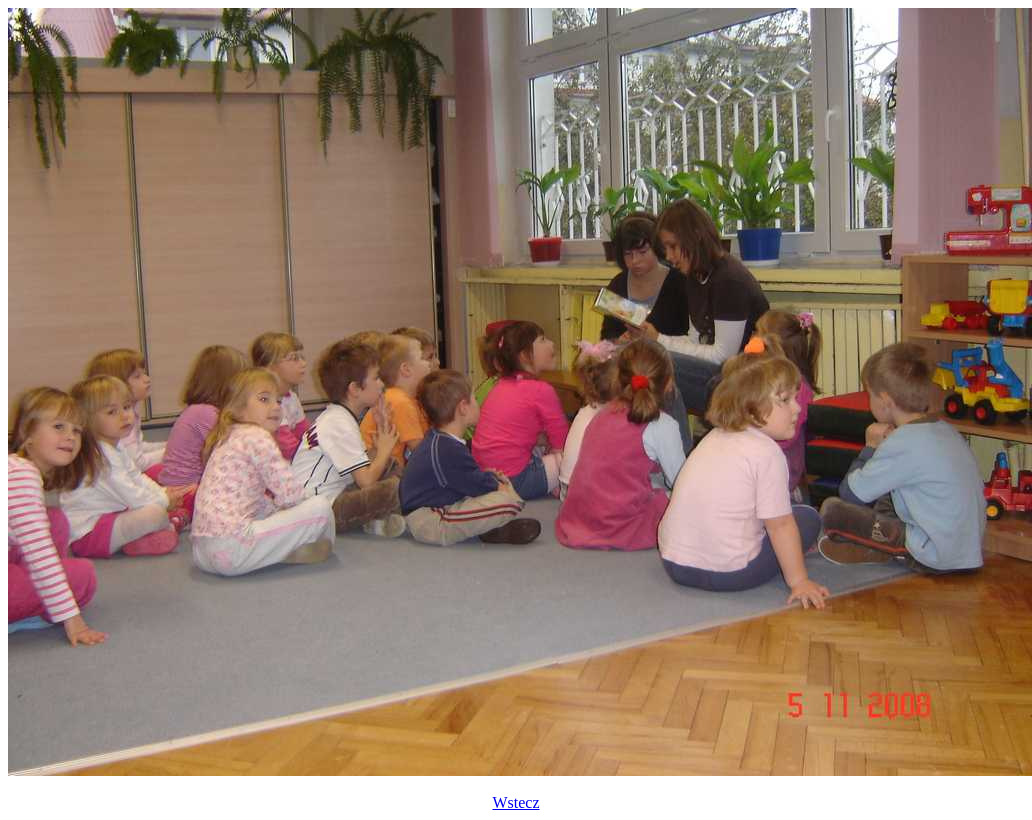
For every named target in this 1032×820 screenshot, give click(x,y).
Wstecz (515, 802)
